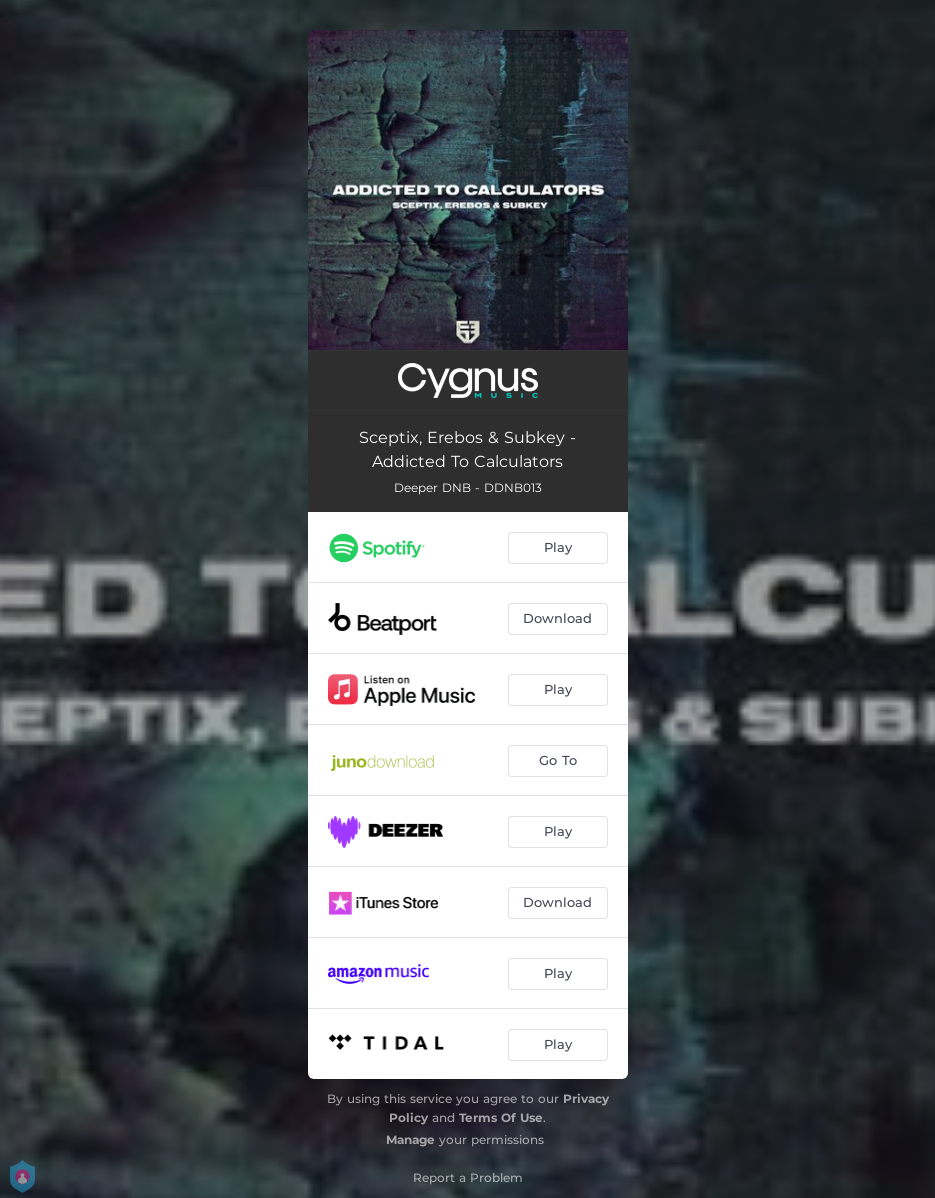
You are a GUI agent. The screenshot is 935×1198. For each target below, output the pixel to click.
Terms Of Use (501, 1117)
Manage (410, 1139)
